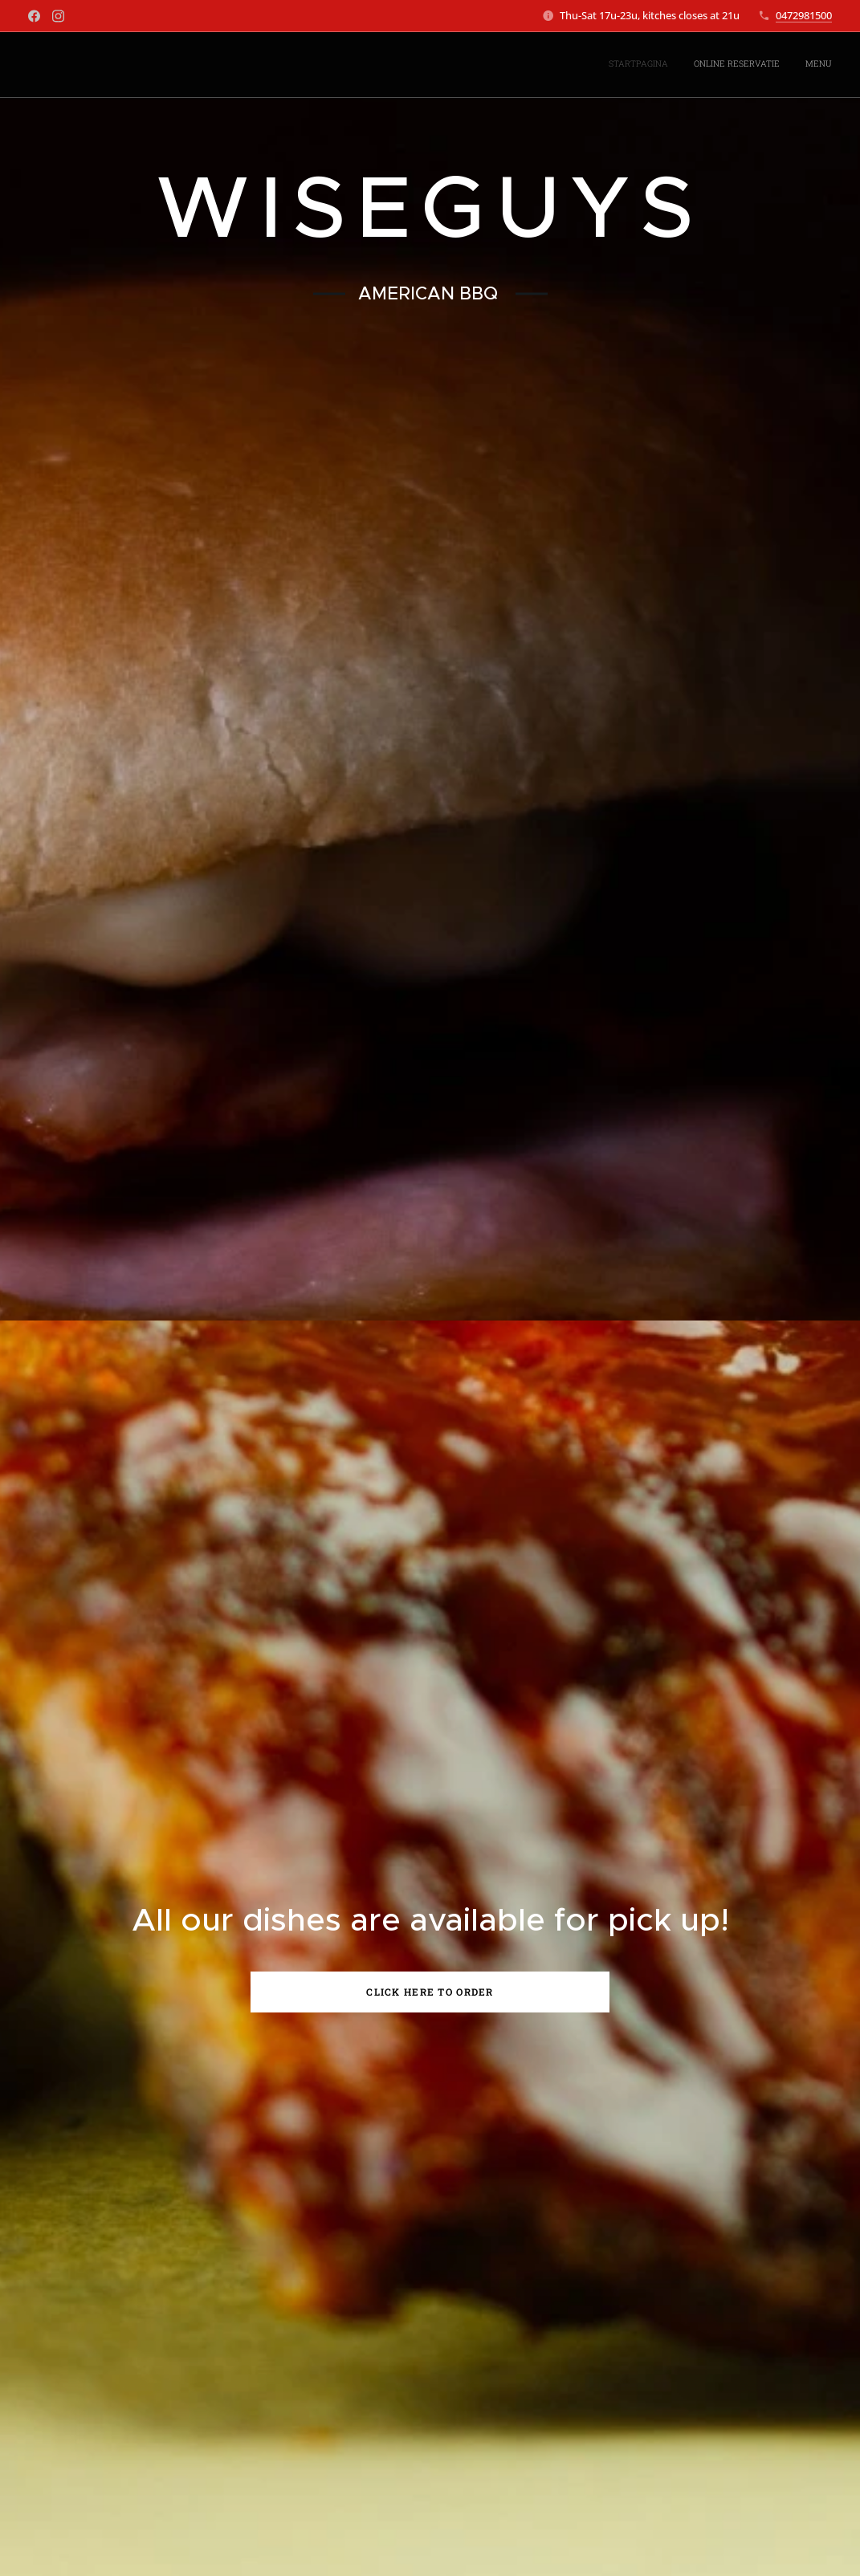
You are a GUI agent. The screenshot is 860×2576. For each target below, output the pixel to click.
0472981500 (804, 15)
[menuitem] (784, 65)
